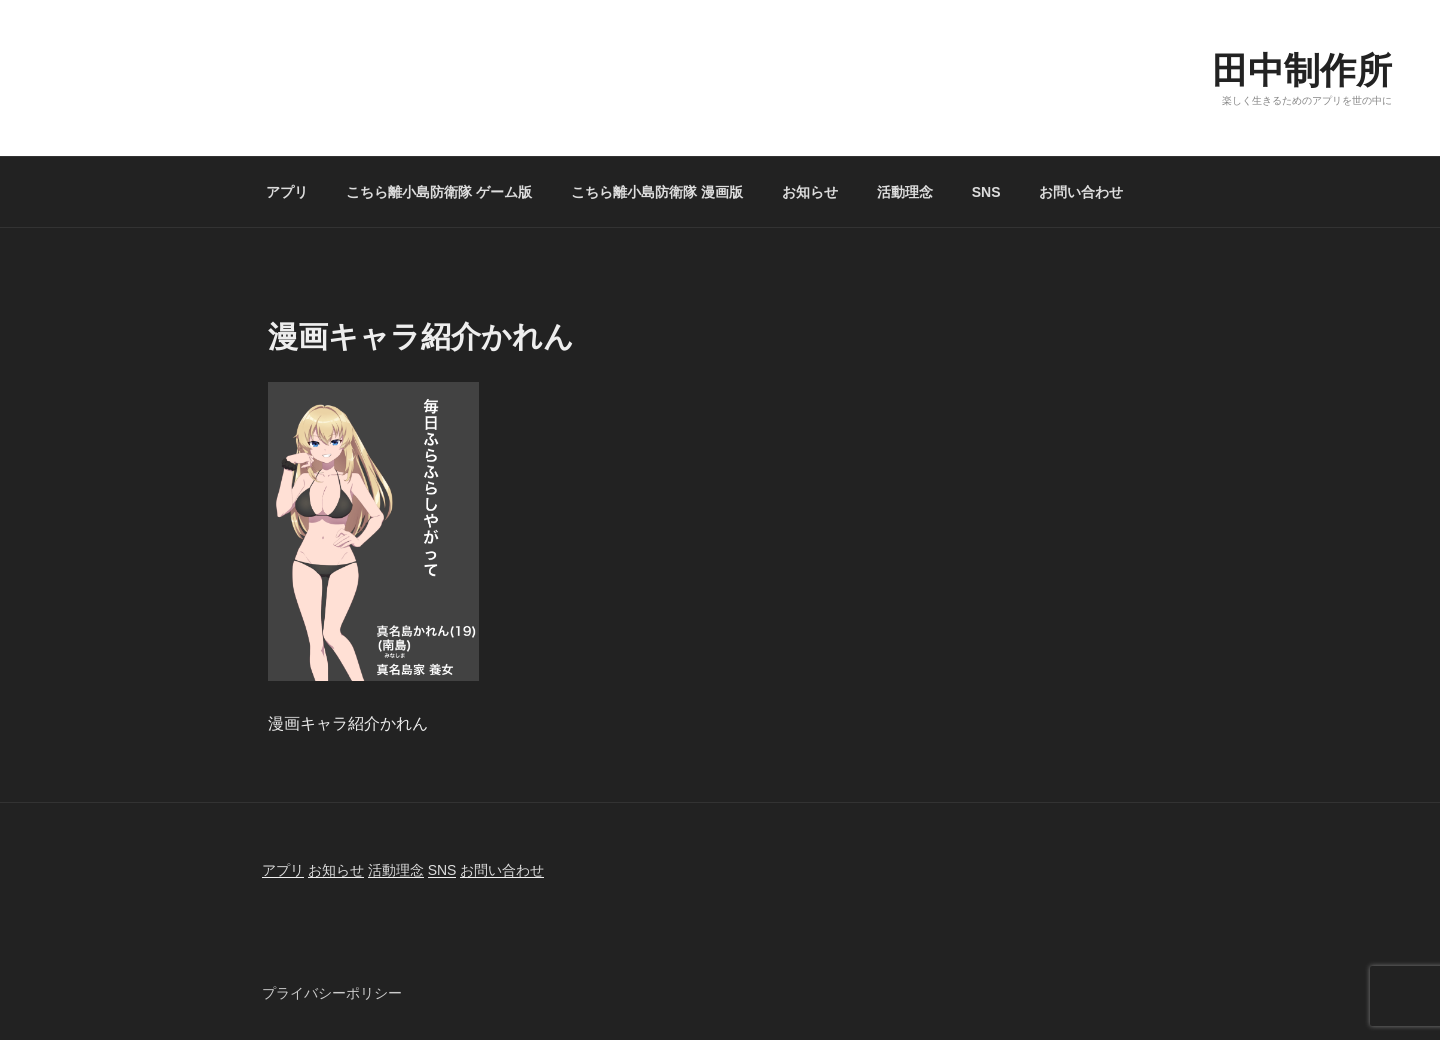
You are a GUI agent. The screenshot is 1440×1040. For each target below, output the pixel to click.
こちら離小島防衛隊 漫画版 (657, 192)
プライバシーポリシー (332, 993)
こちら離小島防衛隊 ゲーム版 (439, 192)
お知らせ (810, 192)
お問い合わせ (1081, 192)
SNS (986, 192)
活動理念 (905, 192)
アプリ (287, 192)
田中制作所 (1302, 70)
